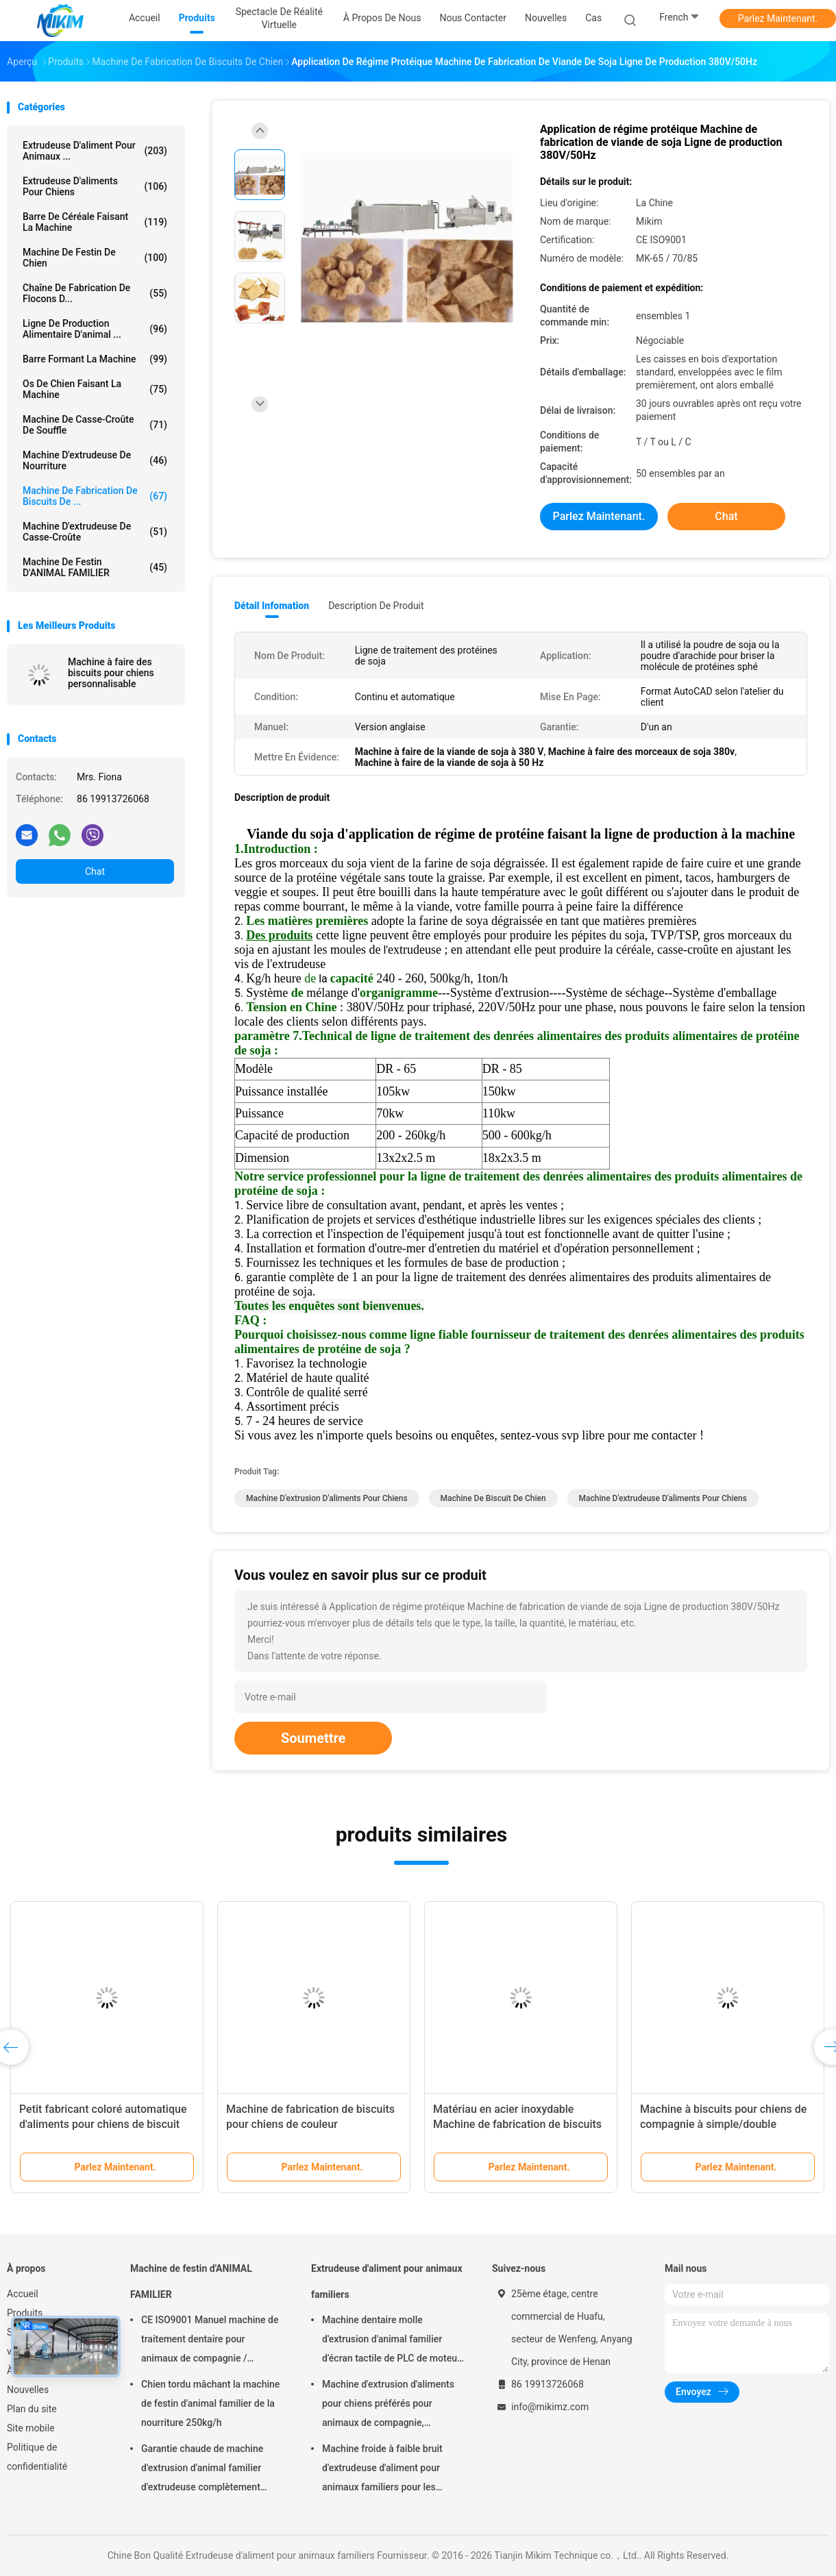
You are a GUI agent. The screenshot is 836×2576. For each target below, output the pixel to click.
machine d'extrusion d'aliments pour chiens (327, 1498)
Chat (95, 871)
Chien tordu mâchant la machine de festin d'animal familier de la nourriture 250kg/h (210, 2403)
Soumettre (313, 1738)
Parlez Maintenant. (778, 18)
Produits (24, 2312)
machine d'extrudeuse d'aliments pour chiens (663, 1498)
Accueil (22, 2293)
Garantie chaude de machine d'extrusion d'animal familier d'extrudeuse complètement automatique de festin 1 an (202, 2470)
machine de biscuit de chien (493, 1498)
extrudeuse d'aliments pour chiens (95, 186)
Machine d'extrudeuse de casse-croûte (95, 532)
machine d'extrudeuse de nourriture (95, 460)
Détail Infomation (271, 605)
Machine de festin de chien (95, 258)
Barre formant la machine (95, 359)
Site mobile (31, 2428)
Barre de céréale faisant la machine (95, 222)
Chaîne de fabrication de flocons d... (95, 293)
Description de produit (375, 605)
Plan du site (32, 2408)
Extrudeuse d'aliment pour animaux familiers (387, 2281)
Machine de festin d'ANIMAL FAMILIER (95, 567)
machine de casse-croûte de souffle (95, 425)
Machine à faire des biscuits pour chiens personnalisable (111, 672)
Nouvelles (28, 2389)
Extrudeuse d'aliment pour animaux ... (95, 151)
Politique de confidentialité (37, 2457)
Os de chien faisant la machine (95, 389)
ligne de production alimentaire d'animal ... (95, 329)
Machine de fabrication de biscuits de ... (95, 496)
